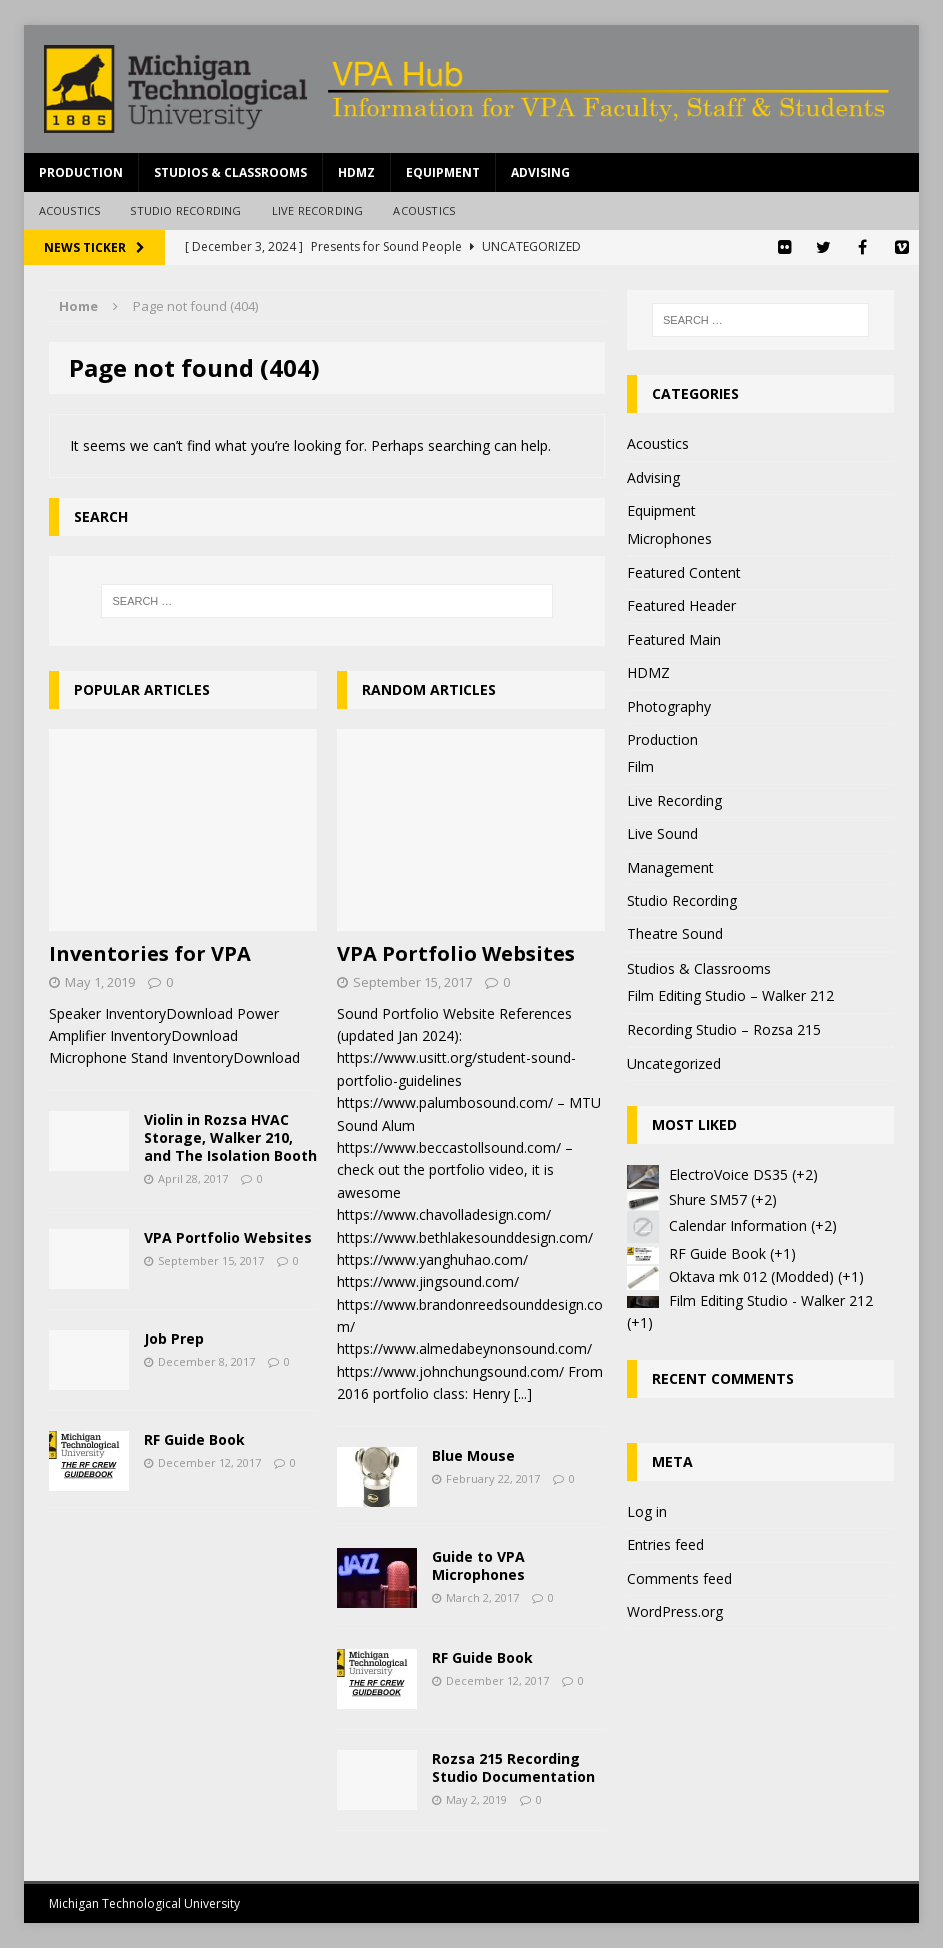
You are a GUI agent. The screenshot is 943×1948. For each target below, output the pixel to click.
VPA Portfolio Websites (228, 1237)
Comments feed (679, 1578)
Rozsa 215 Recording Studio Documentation (513, 1767)
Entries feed (665, 1544)
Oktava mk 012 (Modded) (751, 1276)
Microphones (669, 538)
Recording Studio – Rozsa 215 (724, 1029)
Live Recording (318, 210)
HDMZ (356, 172)
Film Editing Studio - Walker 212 (771, 1300)
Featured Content (684, 572)
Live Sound (662, 833)
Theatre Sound (675, 933)
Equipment (443, 172)
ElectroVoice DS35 (728, 1174)
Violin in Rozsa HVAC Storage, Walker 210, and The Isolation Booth (230, 1137)
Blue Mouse (473, 1455)
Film (640, 766)
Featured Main (674, 639)
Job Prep (174, 1338)
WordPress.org (675, 1611)
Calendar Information (738, 1225)
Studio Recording (185, 210)
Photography (669, 706)
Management (670, 867)
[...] (523, 1393)
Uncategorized (674, 1063)
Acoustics (70, 210)
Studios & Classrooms (230, 172)
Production (81, 172)
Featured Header (681, 605)
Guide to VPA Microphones (478, 1565)
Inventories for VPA (150, 953)
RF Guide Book (194, 1439)
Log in (647, 1511)
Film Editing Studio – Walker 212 (730, 995)
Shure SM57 (708, 1199)
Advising (540, 172)
